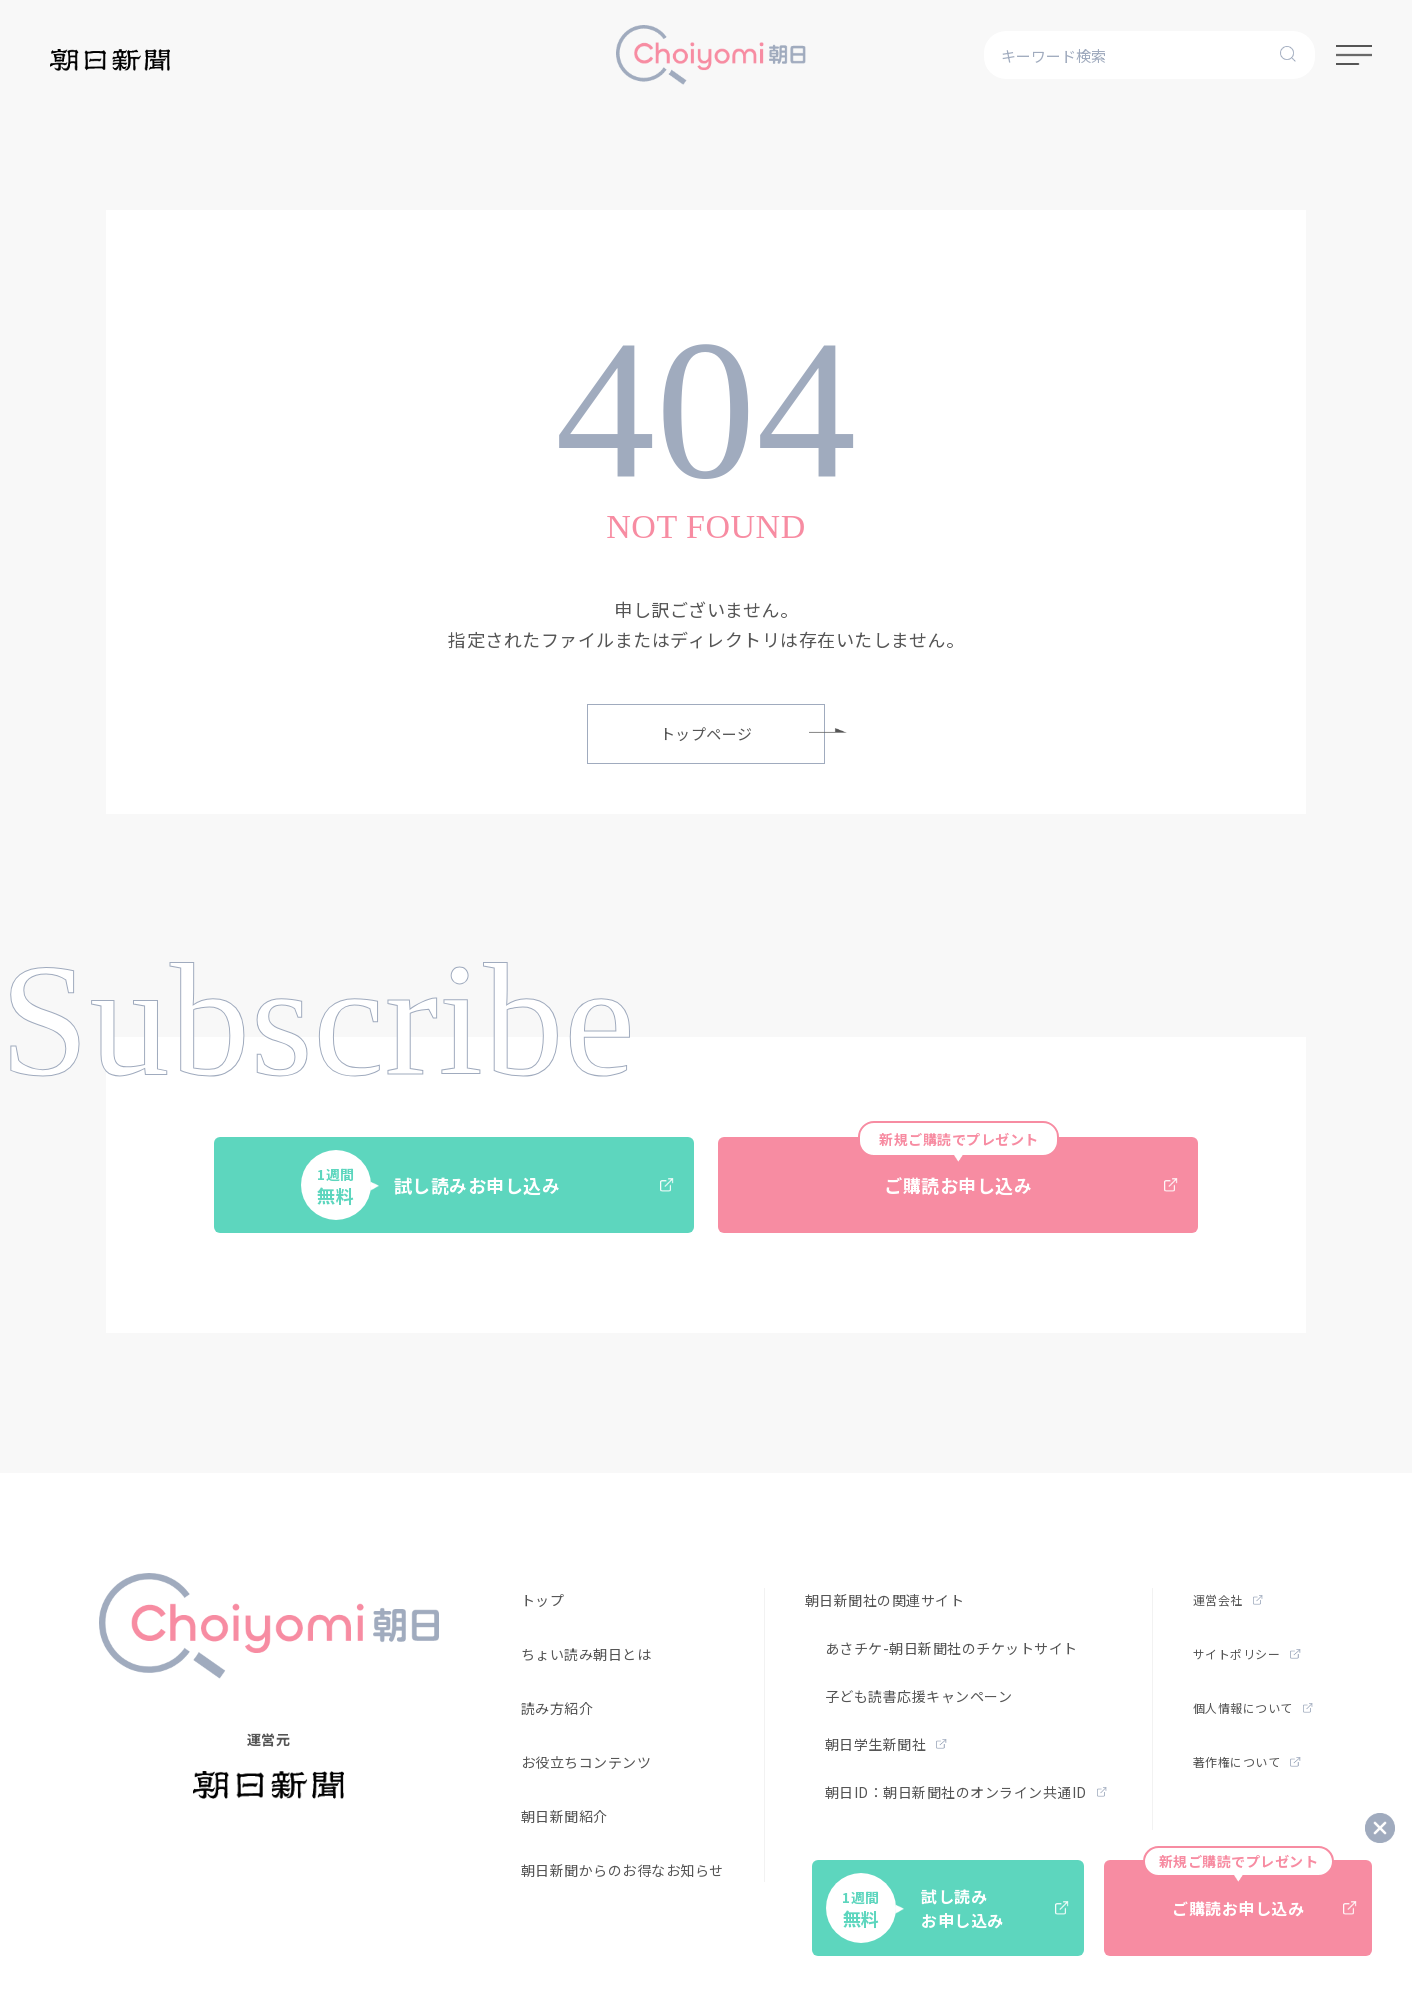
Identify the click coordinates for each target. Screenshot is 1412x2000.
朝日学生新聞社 (886, 1744)
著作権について (1247, 1761)
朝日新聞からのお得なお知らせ (622, 1870)
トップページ (743, 733)
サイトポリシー (1247, 1653)
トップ (543, 1600)
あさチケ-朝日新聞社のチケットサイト (951, 1648)
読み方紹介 (557, 1708)
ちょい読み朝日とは (586, 1654)
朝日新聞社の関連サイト (885, 1600)
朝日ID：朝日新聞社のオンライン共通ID (966, 1792)
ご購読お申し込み (1018, 1167)
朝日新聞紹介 (564, 1816)
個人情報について (1253, 1707)
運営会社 (1228, 1599)
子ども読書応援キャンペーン (919, 1696)
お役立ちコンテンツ (586, 1762)
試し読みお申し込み (487, 1185)
